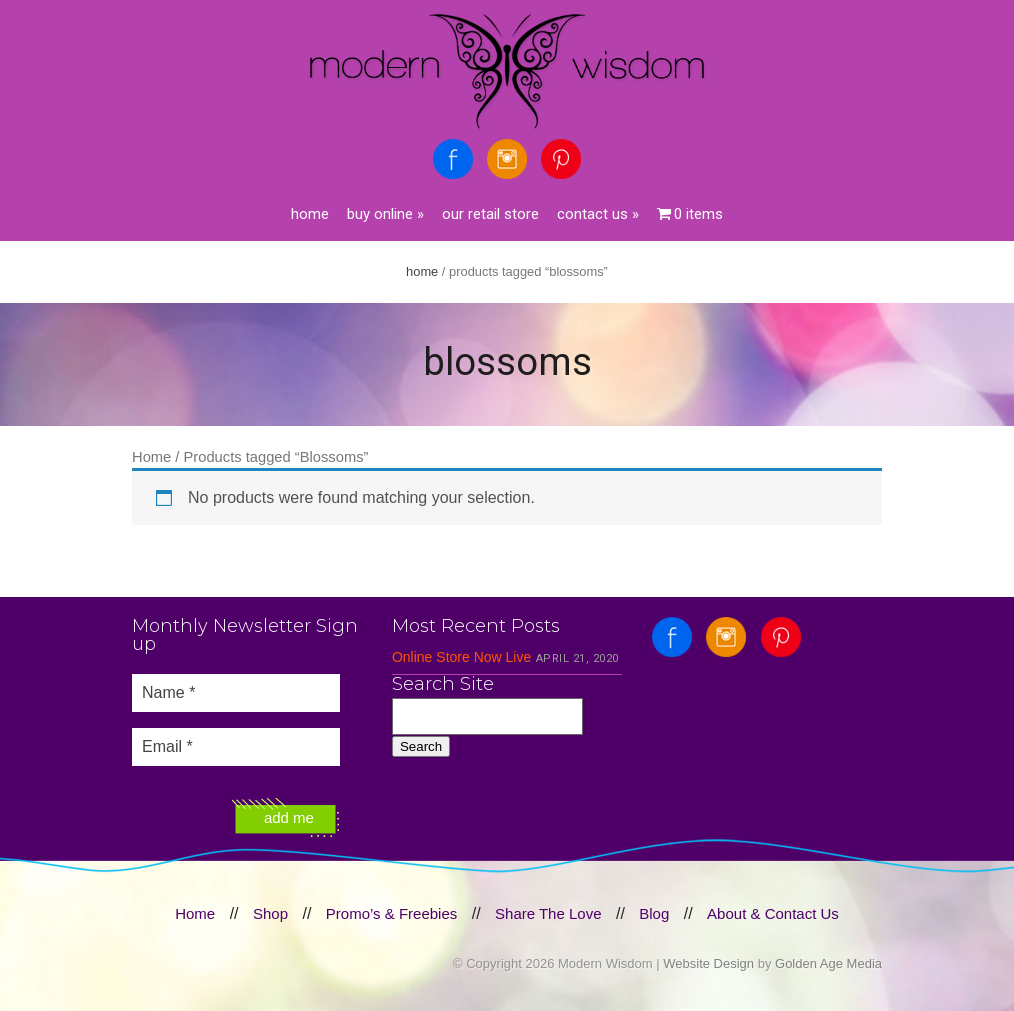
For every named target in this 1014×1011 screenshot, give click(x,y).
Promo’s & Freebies (391, 913)
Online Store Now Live (461, 657)
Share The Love (548, 913)
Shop (270, 913)
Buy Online (385, 214)
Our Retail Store (490, 214)
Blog (654, 913)
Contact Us (598, 214)
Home (310, 214)
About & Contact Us (773, 913)
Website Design (708, 963)
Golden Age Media (828, 963)
